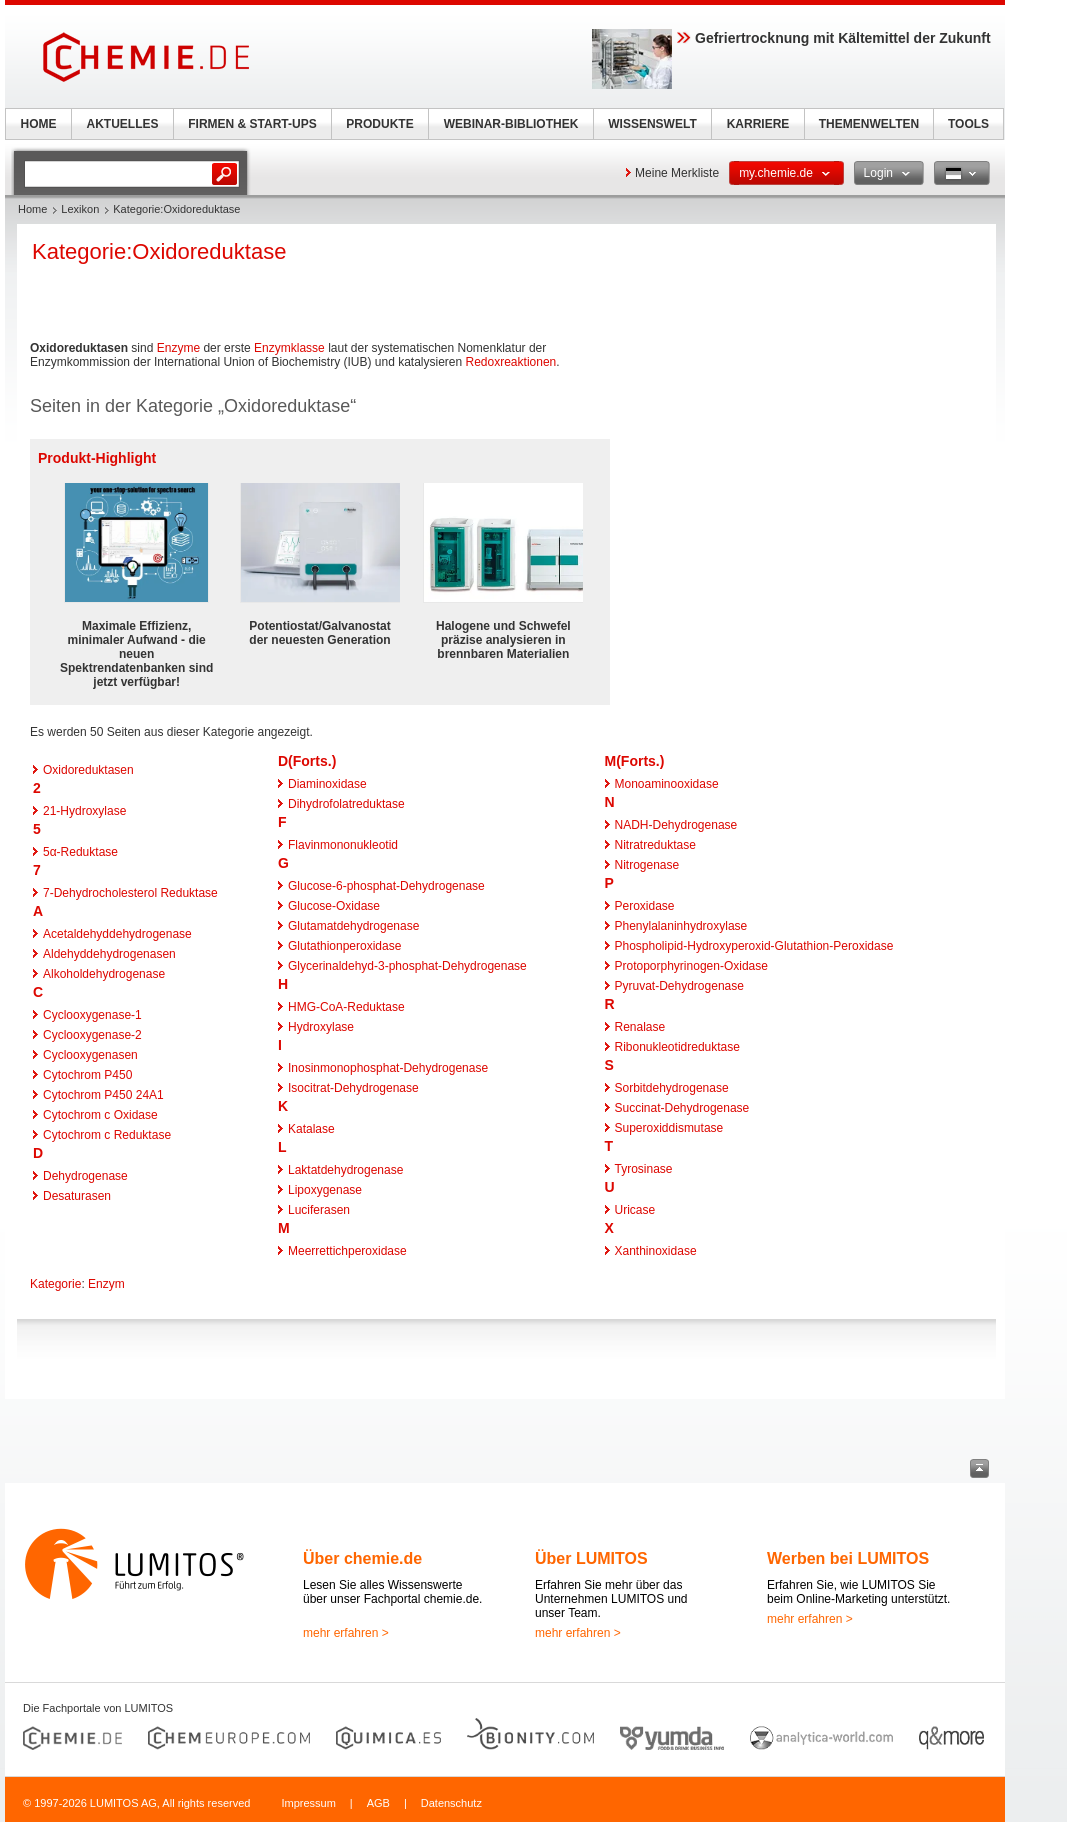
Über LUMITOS (591, 1558)
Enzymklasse (289, 348)
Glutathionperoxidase (344, 946)
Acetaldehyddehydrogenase (117, 934)
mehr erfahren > (346, 1633)
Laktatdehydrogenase (345, 1170)
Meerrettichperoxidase (347, 1251)
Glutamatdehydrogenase (353, 926)
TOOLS (968, 124)
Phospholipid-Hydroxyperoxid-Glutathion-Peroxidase (754, 946)
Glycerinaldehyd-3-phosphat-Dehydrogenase (407, 966)
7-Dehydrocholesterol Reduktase (130, 893)
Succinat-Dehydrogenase (682, 1108)
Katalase (311, 1129)
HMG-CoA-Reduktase (346, 1007)
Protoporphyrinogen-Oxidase (691, 966)
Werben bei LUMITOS (848, 1558)
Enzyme (178, 348)
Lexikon (80, 209)
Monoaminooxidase (667, 784)
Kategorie (55, 1284)
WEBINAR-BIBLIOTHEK (511, 124)
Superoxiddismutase (669, 1128)
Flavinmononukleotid (343, 845)
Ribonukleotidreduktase (677, 1047)
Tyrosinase (644, 1169)
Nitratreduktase (655, 845)
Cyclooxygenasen (90, 1055)
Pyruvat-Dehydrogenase (679, 986)
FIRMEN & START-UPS (252, 124)
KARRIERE (758, 124)
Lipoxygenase (325, 1190)
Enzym (106, 1284)
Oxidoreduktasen (88, 770)
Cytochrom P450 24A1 (103, 1095)
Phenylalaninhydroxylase (681, 926)
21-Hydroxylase (84, 811)
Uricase (635, 1210)
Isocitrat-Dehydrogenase (353, 1088)
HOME (39, 124)
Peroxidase (645, 906)
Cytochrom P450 (87, 1075)
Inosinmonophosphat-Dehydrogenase (388, 1068)
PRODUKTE (379, 124)
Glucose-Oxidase (334, 906)
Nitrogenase (647, 865)
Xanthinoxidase (656, 1251)
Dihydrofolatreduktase (346, 804)
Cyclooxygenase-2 (92, 1035)
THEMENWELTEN (869, 124)
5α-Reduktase (80, 852)
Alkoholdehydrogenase (104, 974)
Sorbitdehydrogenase (672, 1088)
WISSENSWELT (652, 124)
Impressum (308, 1803)
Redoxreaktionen (511, 362)
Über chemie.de (362, 1558)
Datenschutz (451, 1803)
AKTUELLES (123, 124)
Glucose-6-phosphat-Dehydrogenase (386, 886)
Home (32, 209)
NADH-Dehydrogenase (676, 825)
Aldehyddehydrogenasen (109, 954)
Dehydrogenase (85, 1176)
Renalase (640, 1027)
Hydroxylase (321, 1027)
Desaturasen (77, 1196)
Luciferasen (319, 1210)
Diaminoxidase (327, 784)
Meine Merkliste (677, 173)
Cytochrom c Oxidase (100, 1115)
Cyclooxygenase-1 (92, 1015)
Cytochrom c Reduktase (107, 1135)
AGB (378, 1803)
